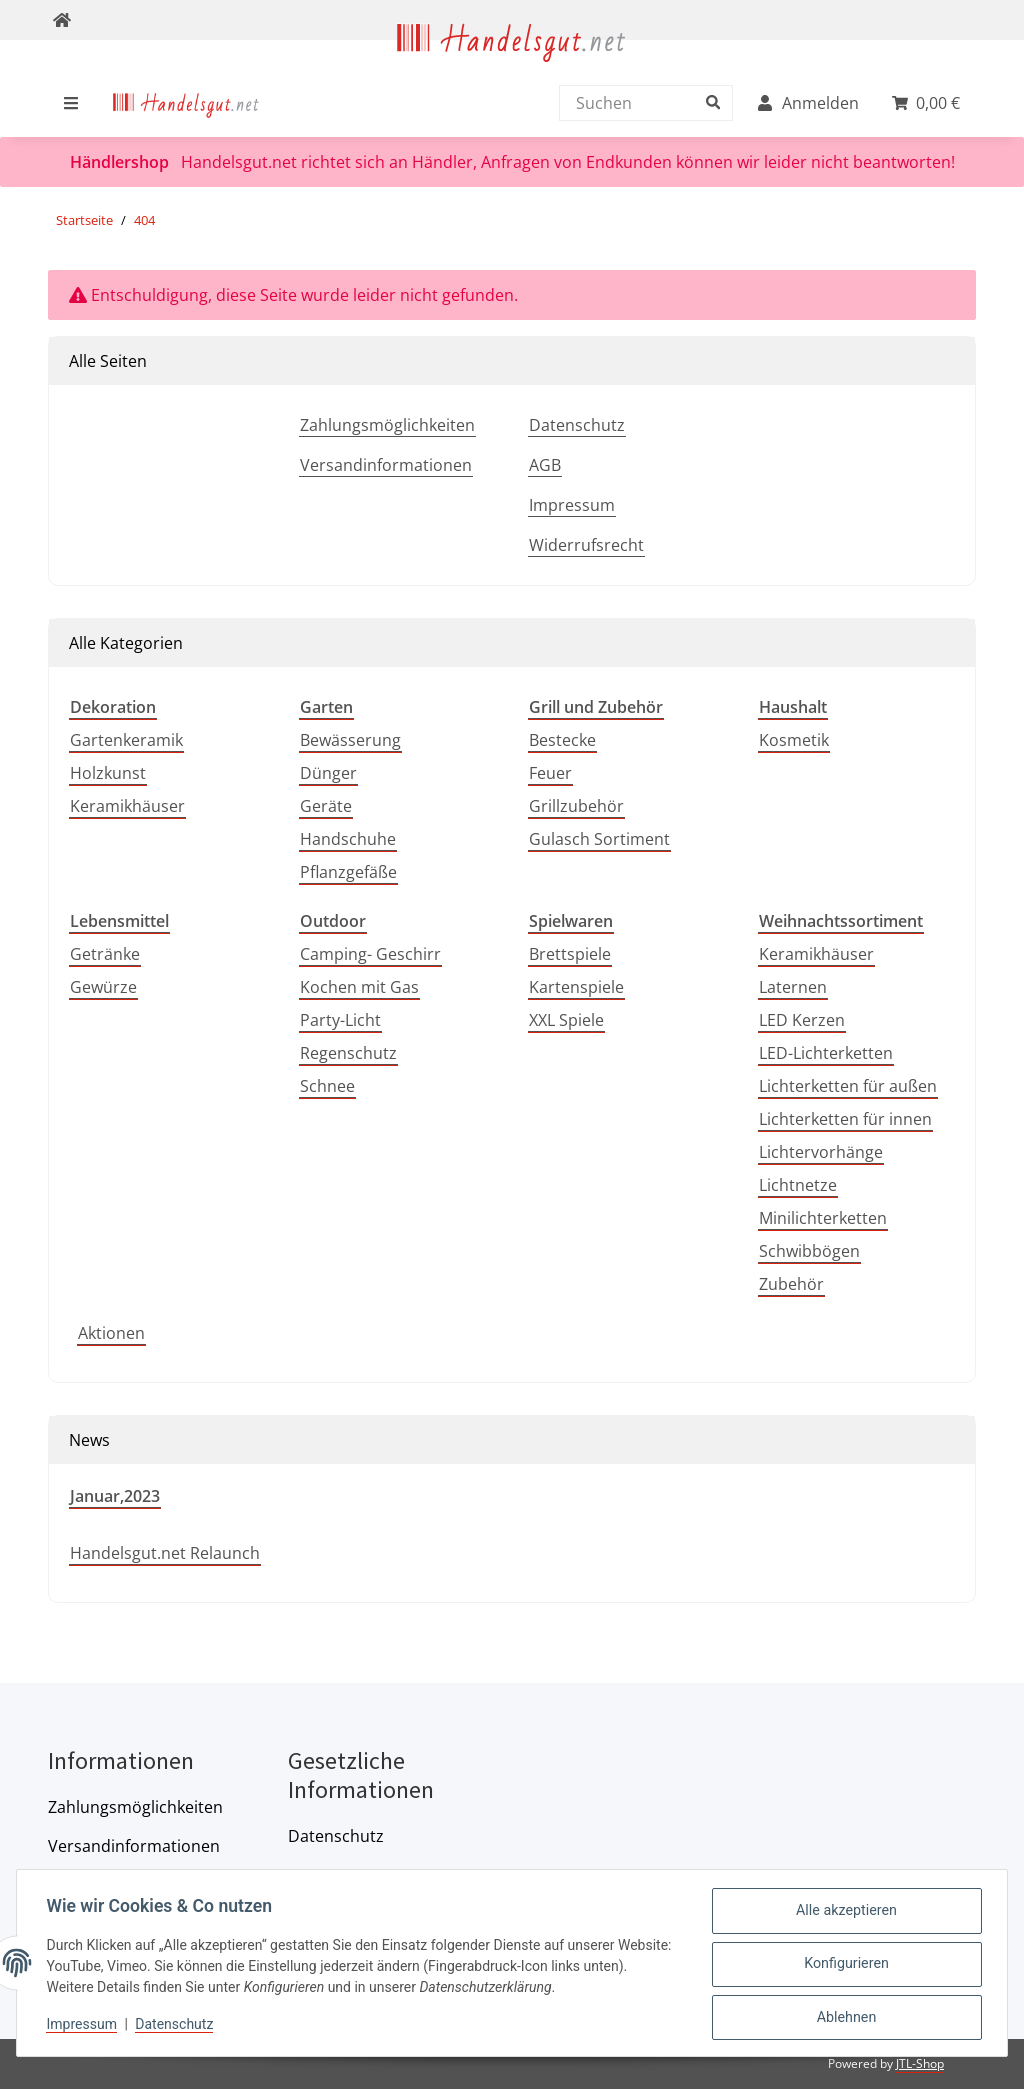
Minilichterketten (823, 1218)
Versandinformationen (386, 465)
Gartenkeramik (126, 740)
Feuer (550, 773)
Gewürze (103, 987)
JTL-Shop (920, 2063)
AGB (545, 465)
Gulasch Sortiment (599, 839)
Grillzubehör (576, 806)
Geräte (326, 806)
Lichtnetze (798, 1185)
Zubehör (791, 1284)
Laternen (793, 987)
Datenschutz (577, 425)
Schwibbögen (809, 1251)
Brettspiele (570, 954)
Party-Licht (340, 1020)
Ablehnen (844, 2018)
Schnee (327, 1086)
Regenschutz (348, 1053)
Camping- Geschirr (370, 954)
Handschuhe (348, 839)
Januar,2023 (115, 1496)
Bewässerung (350, 740)
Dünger (328, 773)
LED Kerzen (802, 1020)
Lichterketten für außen (848, 1086)
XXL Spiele (566, 1020)
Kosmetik (794, 740)
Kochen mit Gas (359, 987)
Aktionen (111, 1333)
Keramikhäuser (127, 806)
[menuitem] (186, 103)
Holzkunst (108, 773)
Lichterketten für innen (845, 1119)
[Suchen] (641, 103)
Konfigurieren (844, 1966)
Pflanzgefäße (348, 872)
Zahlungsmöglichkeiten (387, 425)
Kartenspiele (576, 987)
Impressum (572, 505)
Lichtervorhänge (821, 1152)
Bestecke (562, 740)
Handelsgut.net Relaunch (165, 1553)
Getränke (105, 954)
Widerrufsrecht (586, 545)
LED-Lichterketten (826, 1053)
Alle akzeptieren (844, 1914)
